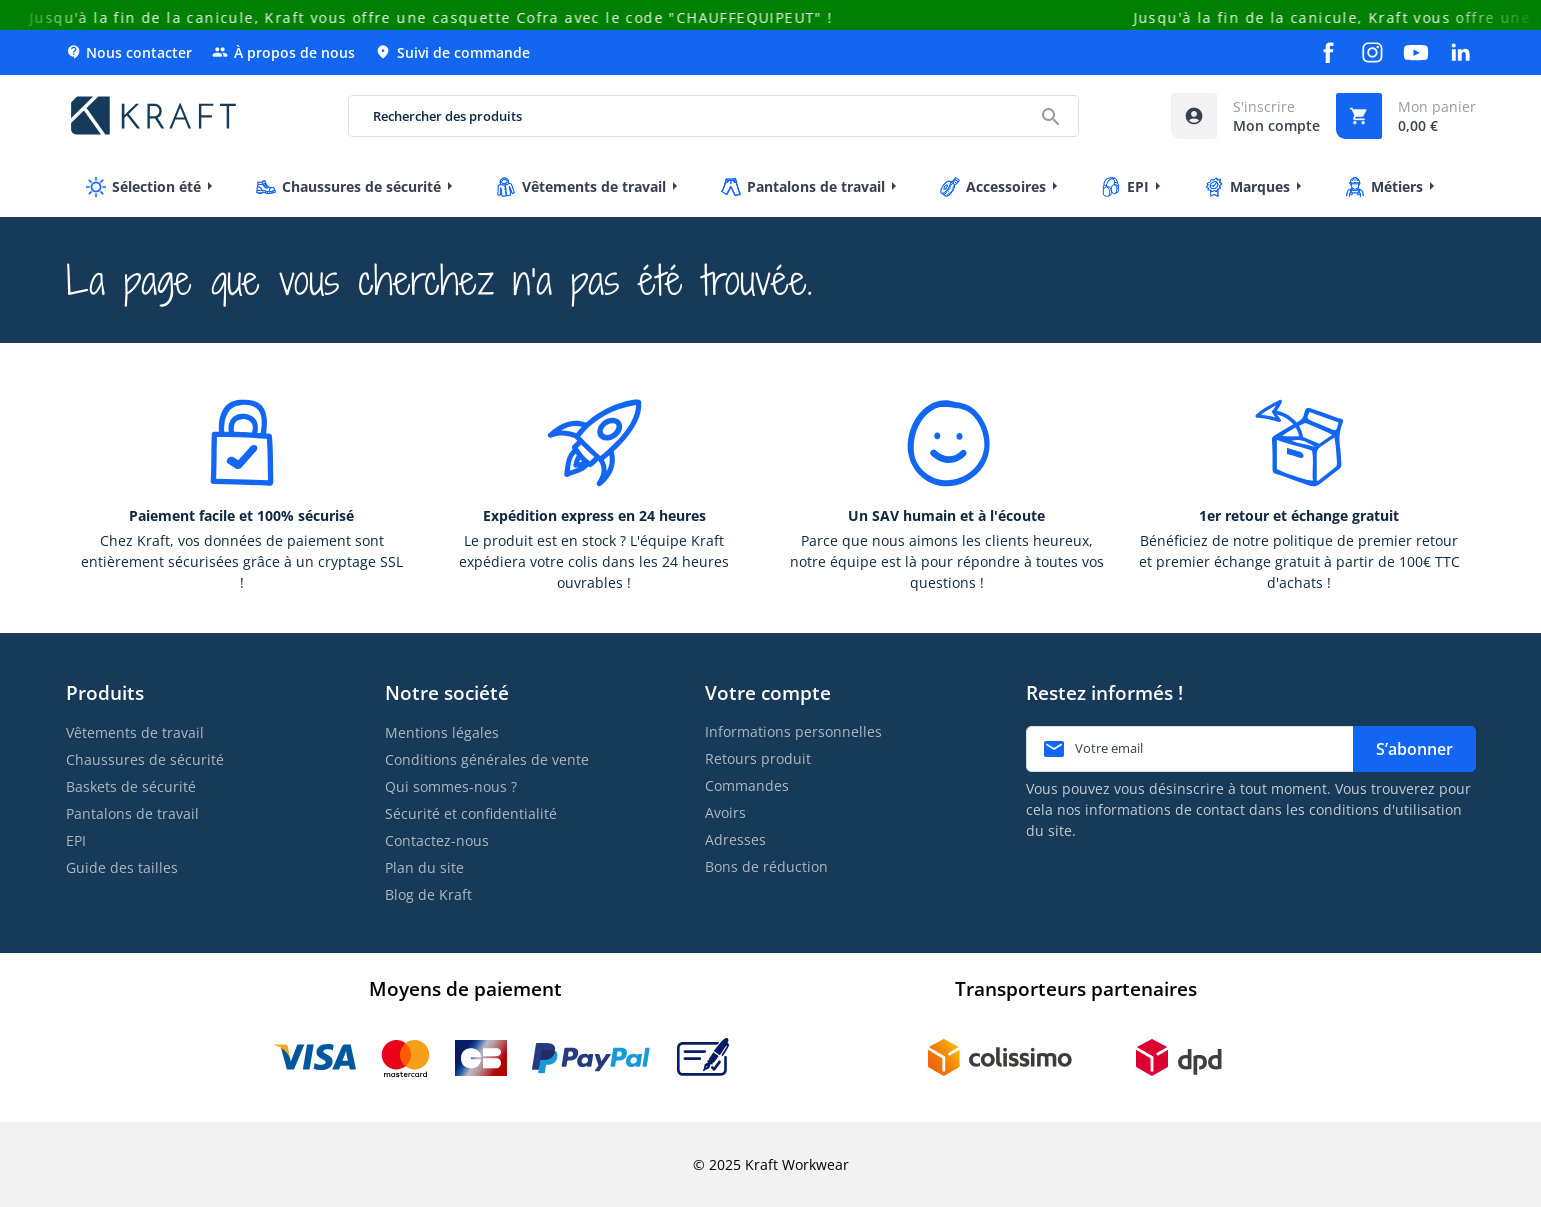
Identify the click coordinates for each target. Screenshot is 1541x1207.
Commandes (747, 785)
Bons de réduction (766, 866)
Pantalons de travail (132, 813)
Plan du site (424, 867)
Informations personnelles (793, 731)
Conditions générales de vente (487, 759)
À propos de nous (283, 52)
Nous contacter (129, 52)
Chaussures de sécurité (145, 759)
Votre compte (768, 692)
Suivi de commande (452, 52)
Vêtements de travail (135, 732)
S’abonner (1414, 749)
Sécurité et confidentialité (471, 813)
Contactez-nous (437, 840)
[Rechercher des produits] (713, 116)
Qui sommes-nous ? (451, 786)
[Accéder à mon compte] (1245, 116)
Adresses (735, 839)
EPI (76, 840)
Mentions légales (442, 732)
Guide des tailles (122, 867)
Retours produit (758, 758)
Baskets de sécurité (131, 786)
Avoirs (725, 812)
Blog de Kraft (428, 894)
